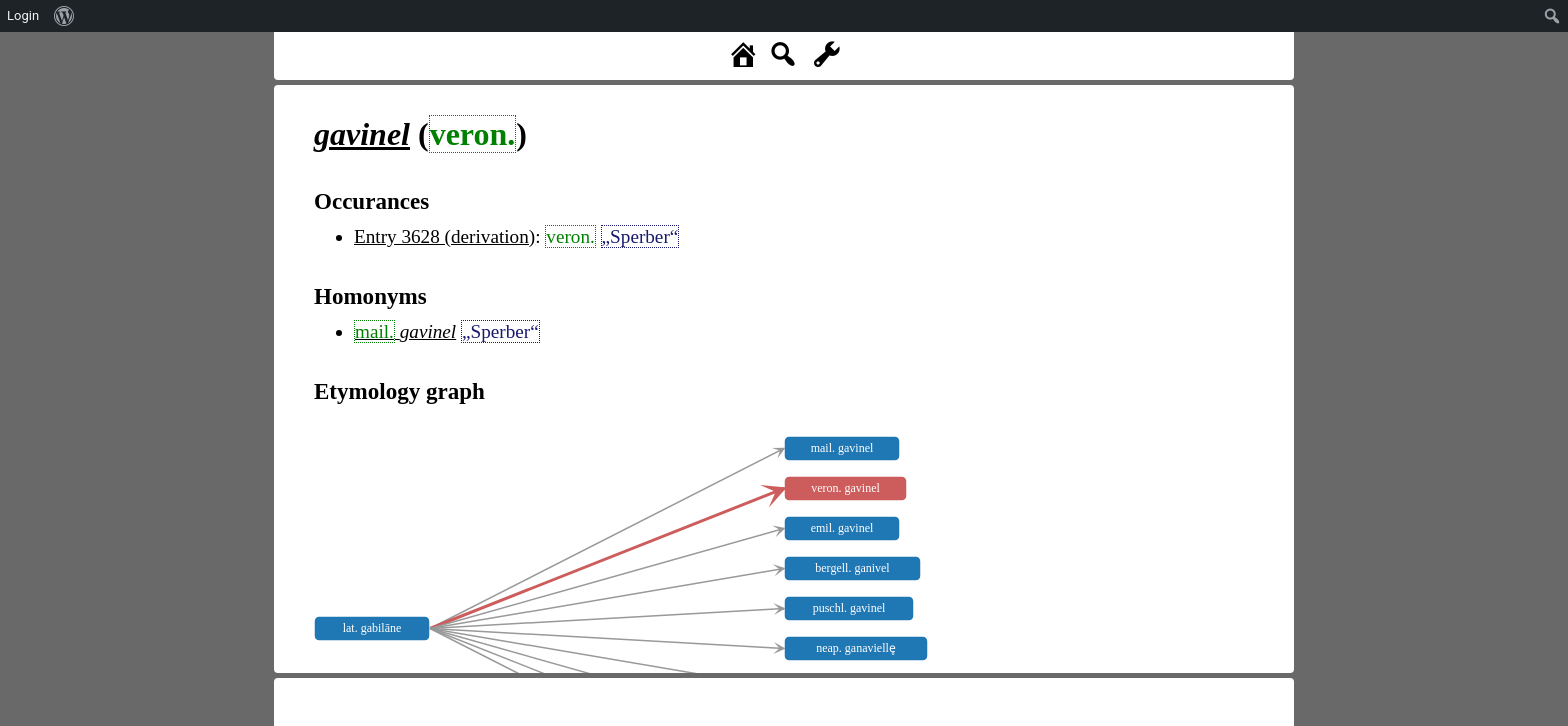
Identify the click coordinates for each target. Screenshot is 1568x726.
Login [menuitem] (23, 15)
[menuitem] (64, 16)
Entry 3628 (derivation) (444, 236)
